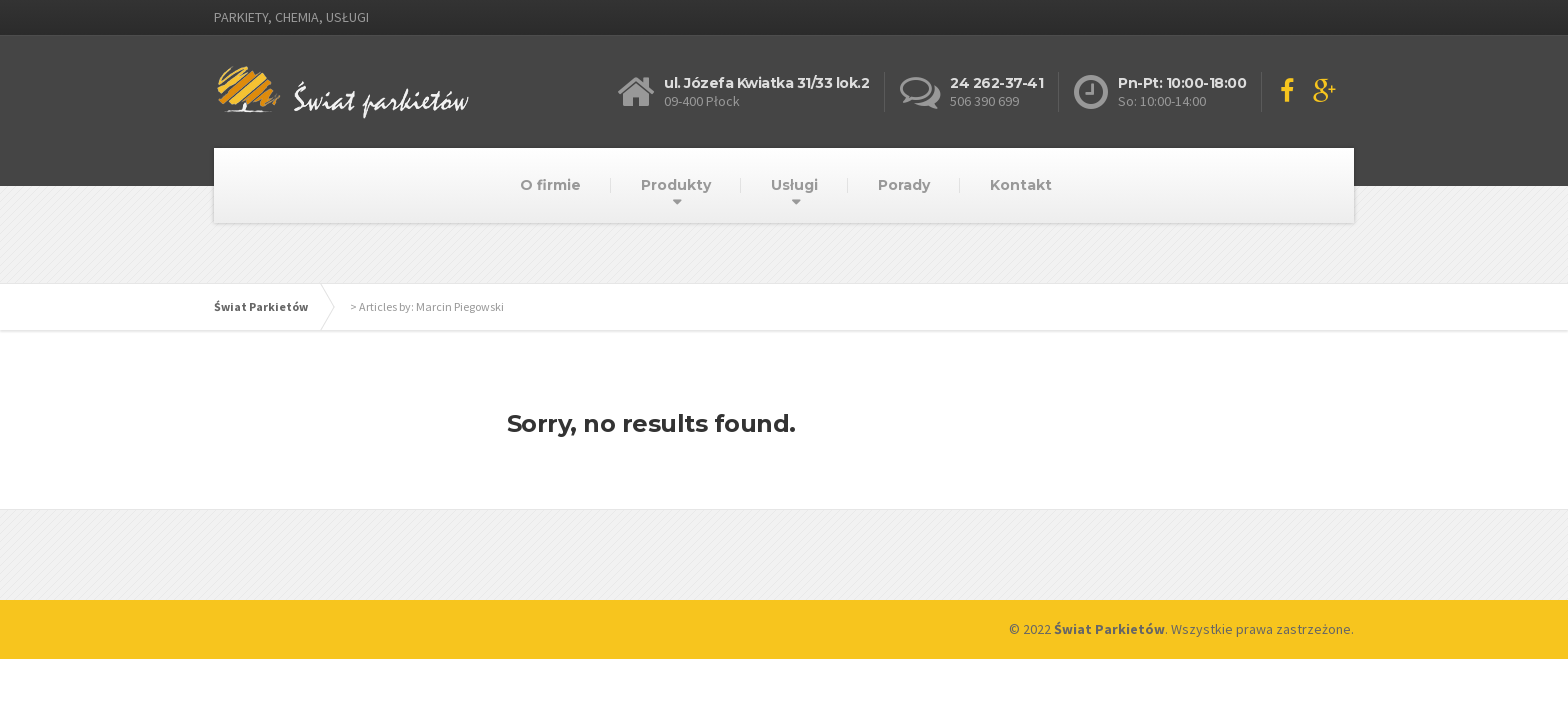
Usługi (794, 185)
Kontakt (1021, 185)
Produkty (676, 185)
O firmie (550, 185)
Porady (904, 185)
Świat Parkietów (261, 306)
